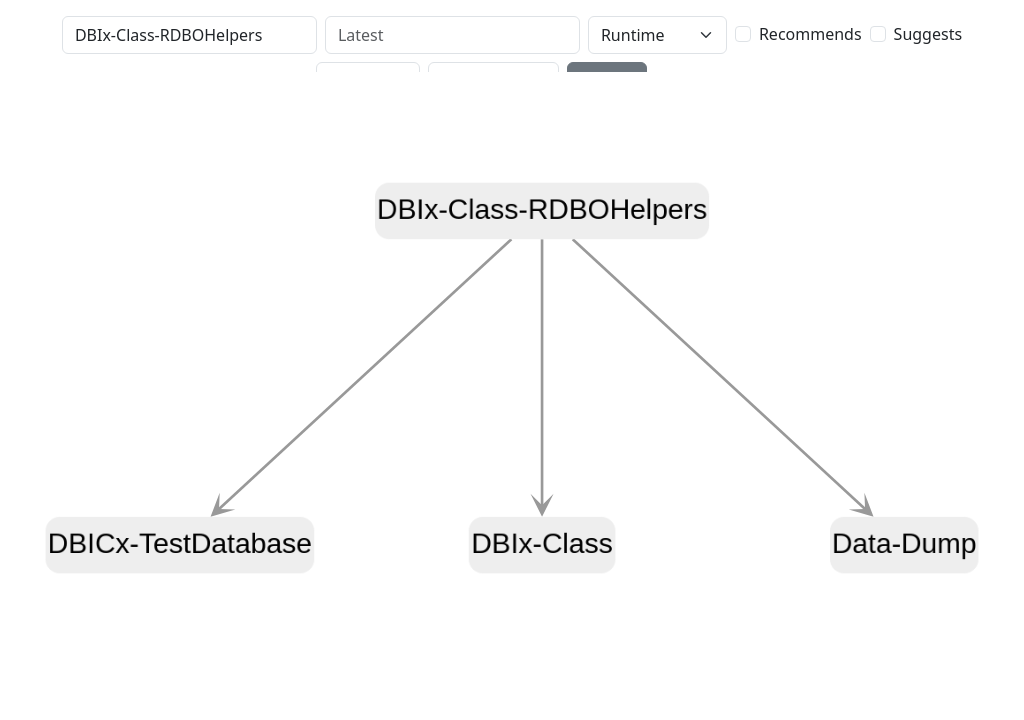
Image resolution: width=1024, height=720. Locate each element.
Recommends (810, 34)
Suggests (928, 34)
